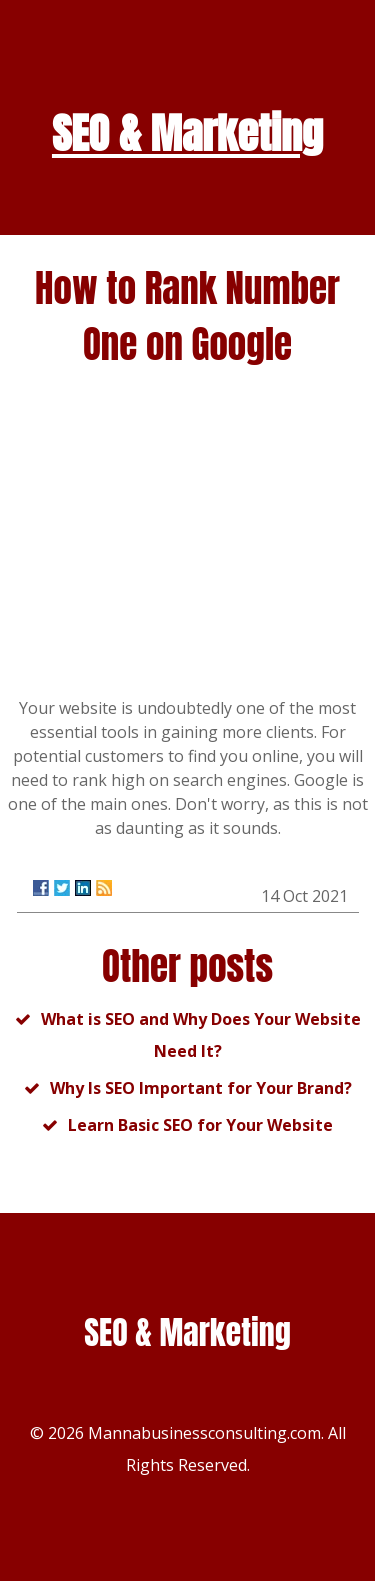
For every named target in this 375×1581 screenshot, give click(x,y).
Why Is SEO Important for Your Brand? (201, 1088)
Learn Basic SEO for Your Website (200, 1125)
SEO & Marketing (187, 133)
